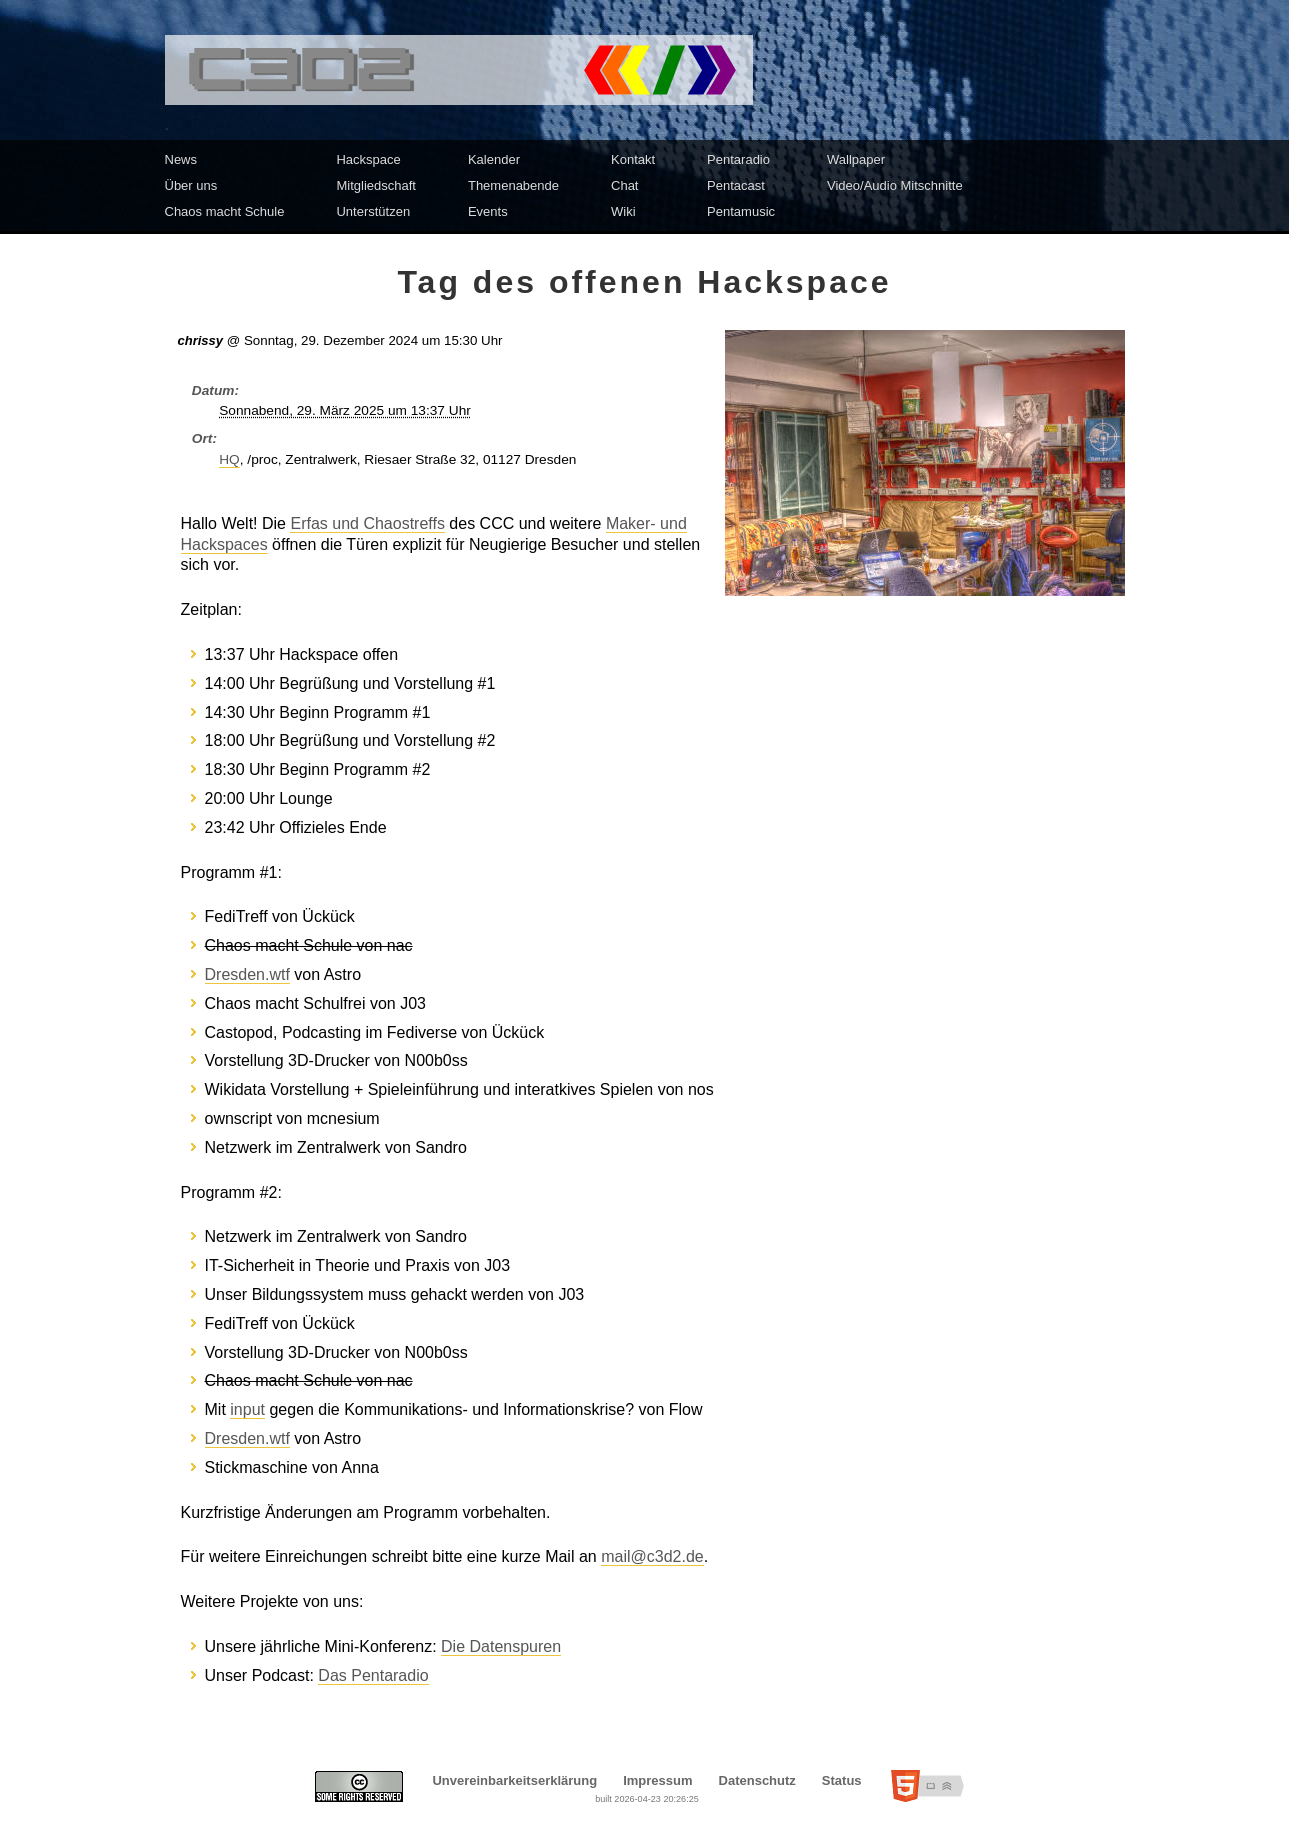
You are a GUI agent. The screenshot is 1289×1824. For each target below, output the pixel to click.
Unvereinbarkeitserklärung (514, 1780)
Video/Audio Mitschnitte (895, 185)
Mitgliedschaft (375, 185)
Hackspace (368, 159)
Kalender (494, 159)
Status (842, 1780)
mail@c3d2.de (652, 1556)
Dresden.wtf (247, 974)
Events (488, 211)
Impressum (657, 1780)
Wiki (623, 211)
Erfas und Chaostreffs (367, 523)
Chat (624, 185)
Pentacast (736, 185)
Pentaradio (738, 159)
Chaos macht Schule (225, 211)
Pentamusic (741, 211)
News (181, 159)
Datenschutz (757, 1780)
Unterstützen (373, 211)
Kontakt (633, 159)
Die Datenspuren (501, 1646)
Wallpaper (856, 159)
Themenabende (513, 185)
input (247, 1409)
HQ (229, 459)
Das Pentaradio (373, 1675)
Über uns (191, 185)
